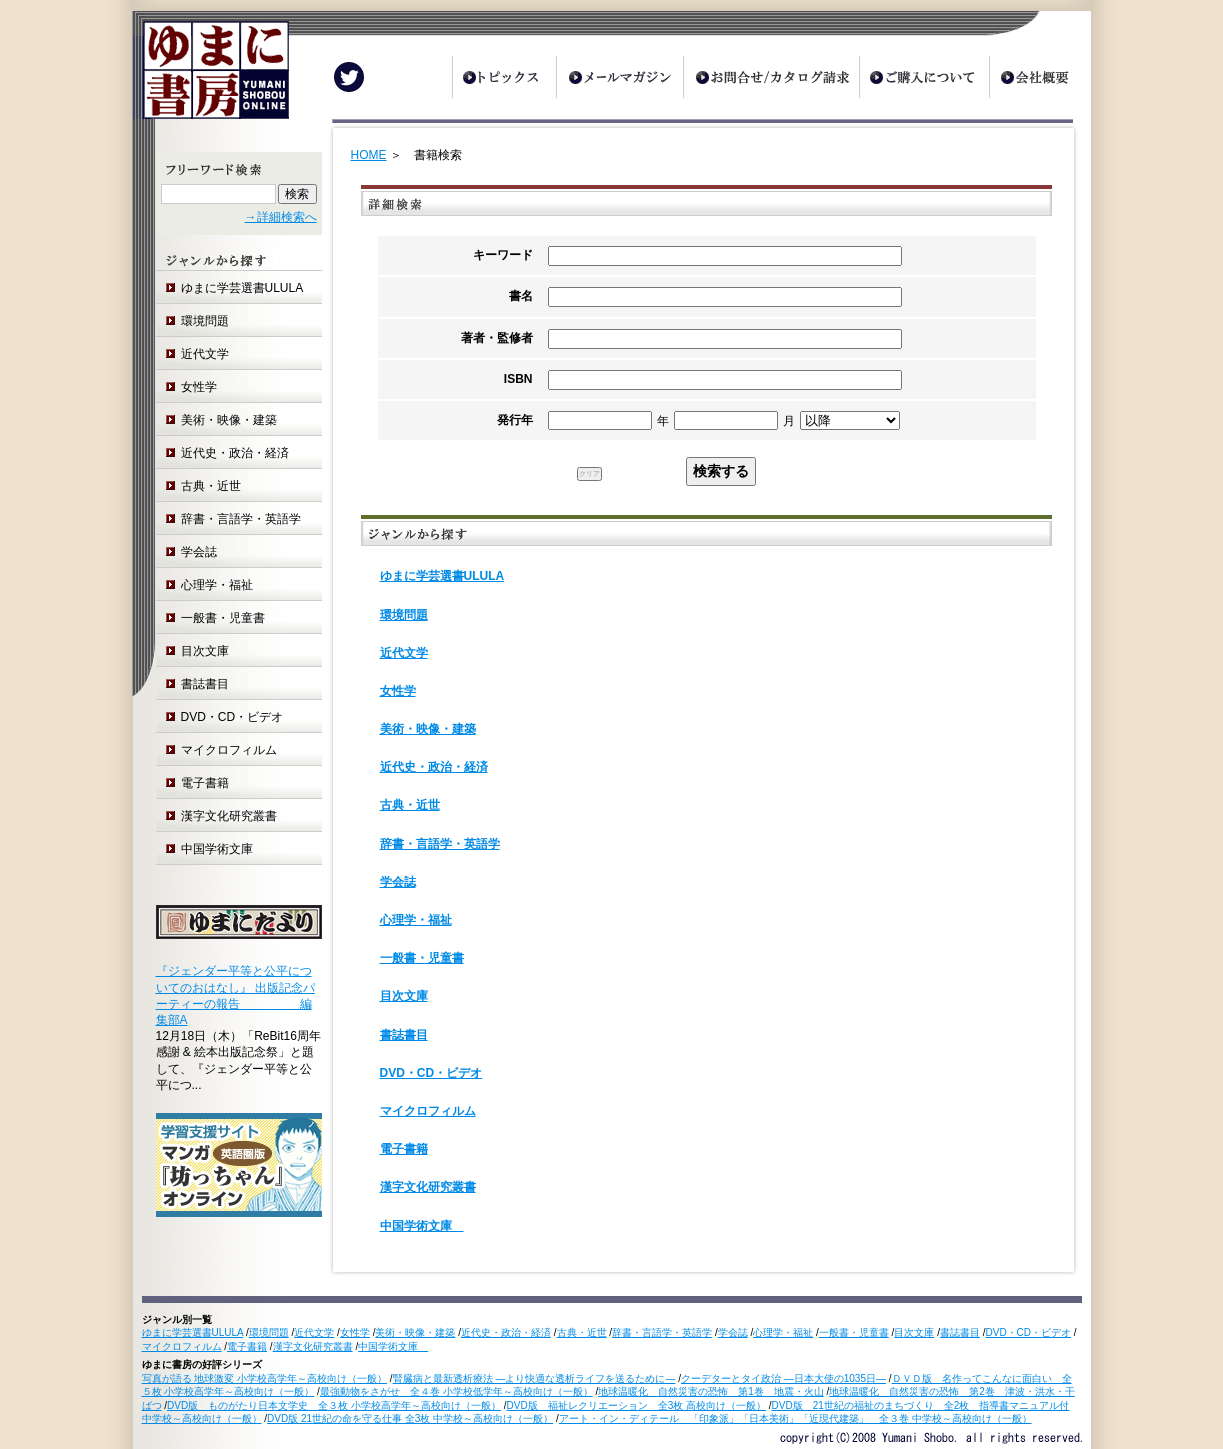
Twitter (349, 77)
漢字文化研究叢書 (229, 816)
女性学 (199, 387)
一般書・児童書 (223, 618)
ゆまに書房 (210, 77)
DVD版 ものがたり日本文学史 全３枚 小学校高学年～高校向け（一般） (334, 1405)
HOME (369, 155)
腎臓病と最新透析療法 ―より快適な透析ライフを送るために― (534, 1378)
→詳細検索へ (281, 217)
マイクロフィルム (229, 750)
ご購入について (924, 77)
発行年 (515, 420)
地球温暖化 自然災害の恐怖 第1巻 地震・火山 (711, 1391)
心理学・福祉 (217, 585)
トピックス (504, 77)
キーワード (503, 255)
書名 (521, 296)
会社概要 (1040, 77)
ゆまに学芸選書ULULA (242, 288)
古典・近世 (211, 486)
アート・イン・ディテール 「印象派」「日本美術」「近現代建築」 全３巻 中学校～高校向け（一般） (795, 1418)
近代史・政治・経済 (235, 453)
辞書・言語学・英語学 (241, 519)
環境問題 (205, 321)
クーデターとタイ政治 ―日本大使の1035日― (783, 1378)
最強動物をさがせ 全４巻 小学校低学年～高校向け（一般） (456, 1391)
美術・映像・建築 (229, 420)
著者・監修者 (497, 338)
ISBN (518, 379)
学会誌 (199, 552)
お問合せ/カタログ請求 (771, 77)
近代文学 (205, 354)
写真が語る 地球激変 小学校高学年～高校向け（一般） (265, 1378)
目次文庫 (205, 651)
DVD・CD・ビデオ (232, 717)
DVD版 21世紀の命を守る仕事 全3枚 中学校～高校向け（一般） (410, 1418)
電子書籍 (205, 783)
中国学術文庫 (223, 849)
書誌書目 (205, 684)
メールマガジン (619, 77)
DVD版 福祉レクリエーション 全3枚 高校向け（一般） (636, 1405)
